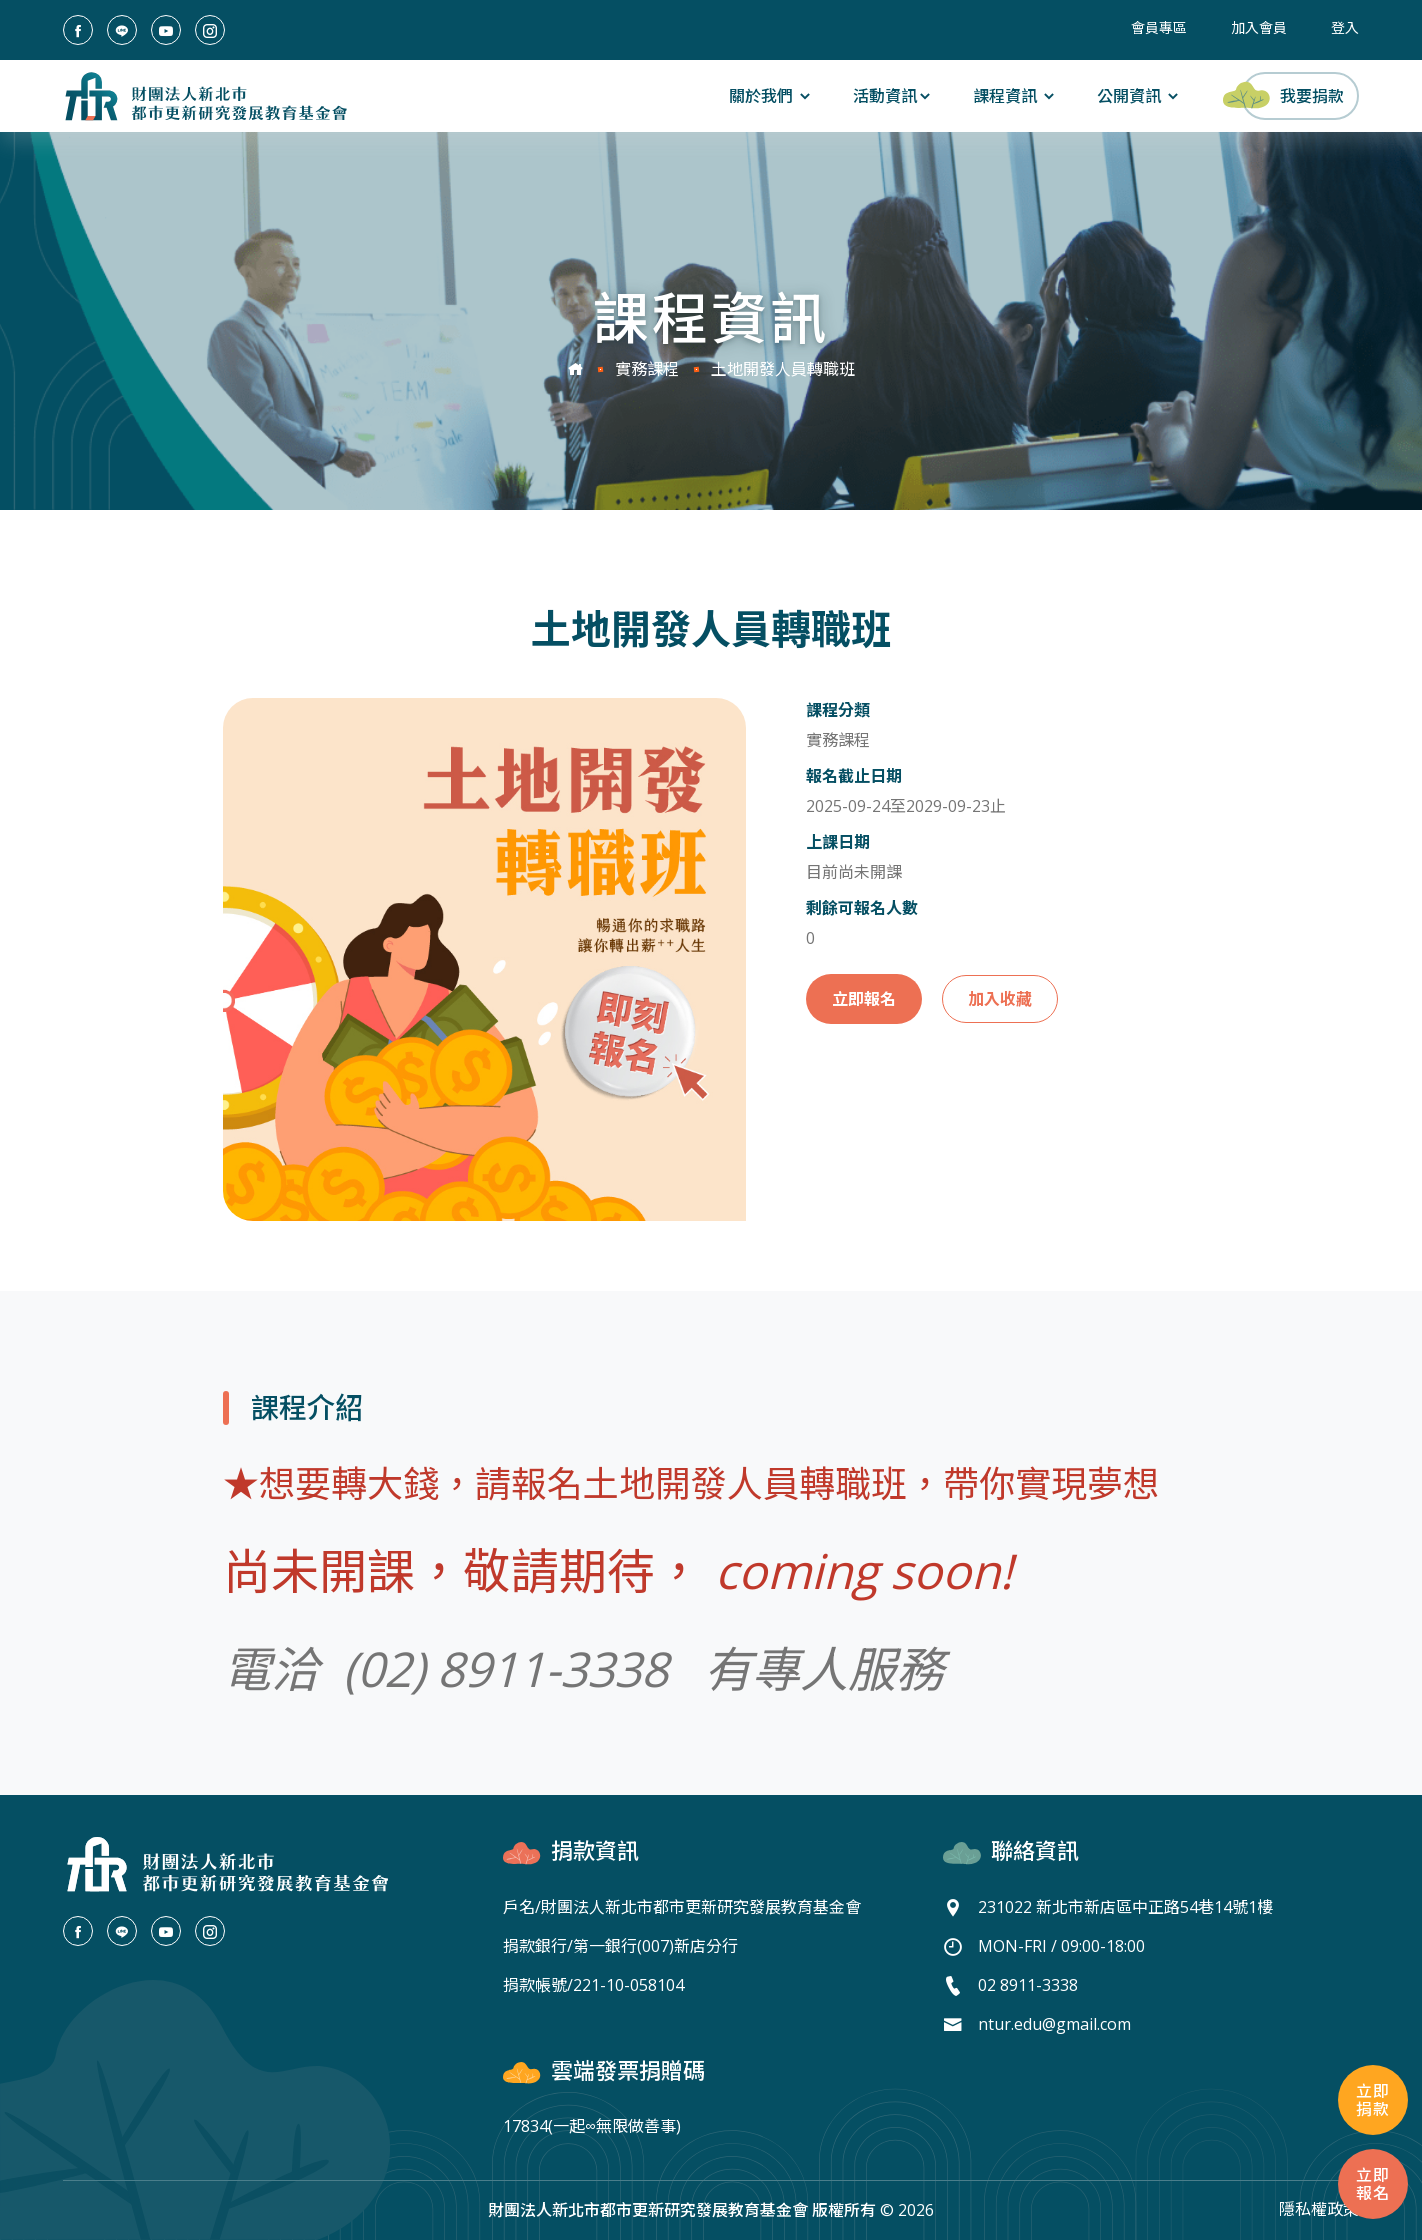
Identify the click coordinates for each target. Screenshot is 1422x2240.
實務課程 (647, 369)
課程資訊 (1015, 96)
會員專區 (1159, 27)
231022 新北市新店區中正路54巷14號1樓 (1125, 1907)
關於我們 (771, 96)
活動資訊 (893, 96)
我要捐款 (1292, 95)
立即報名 (864, 999)
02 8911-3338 (1028, 1985)
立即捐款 (1373, 2100)
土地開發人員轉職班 (783, 369)
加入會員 (1259, 27)
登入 (1345, 27)
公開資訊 (1139, 96)
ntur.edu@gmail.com (1054, 2024)
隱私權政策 (1319, 2209)
